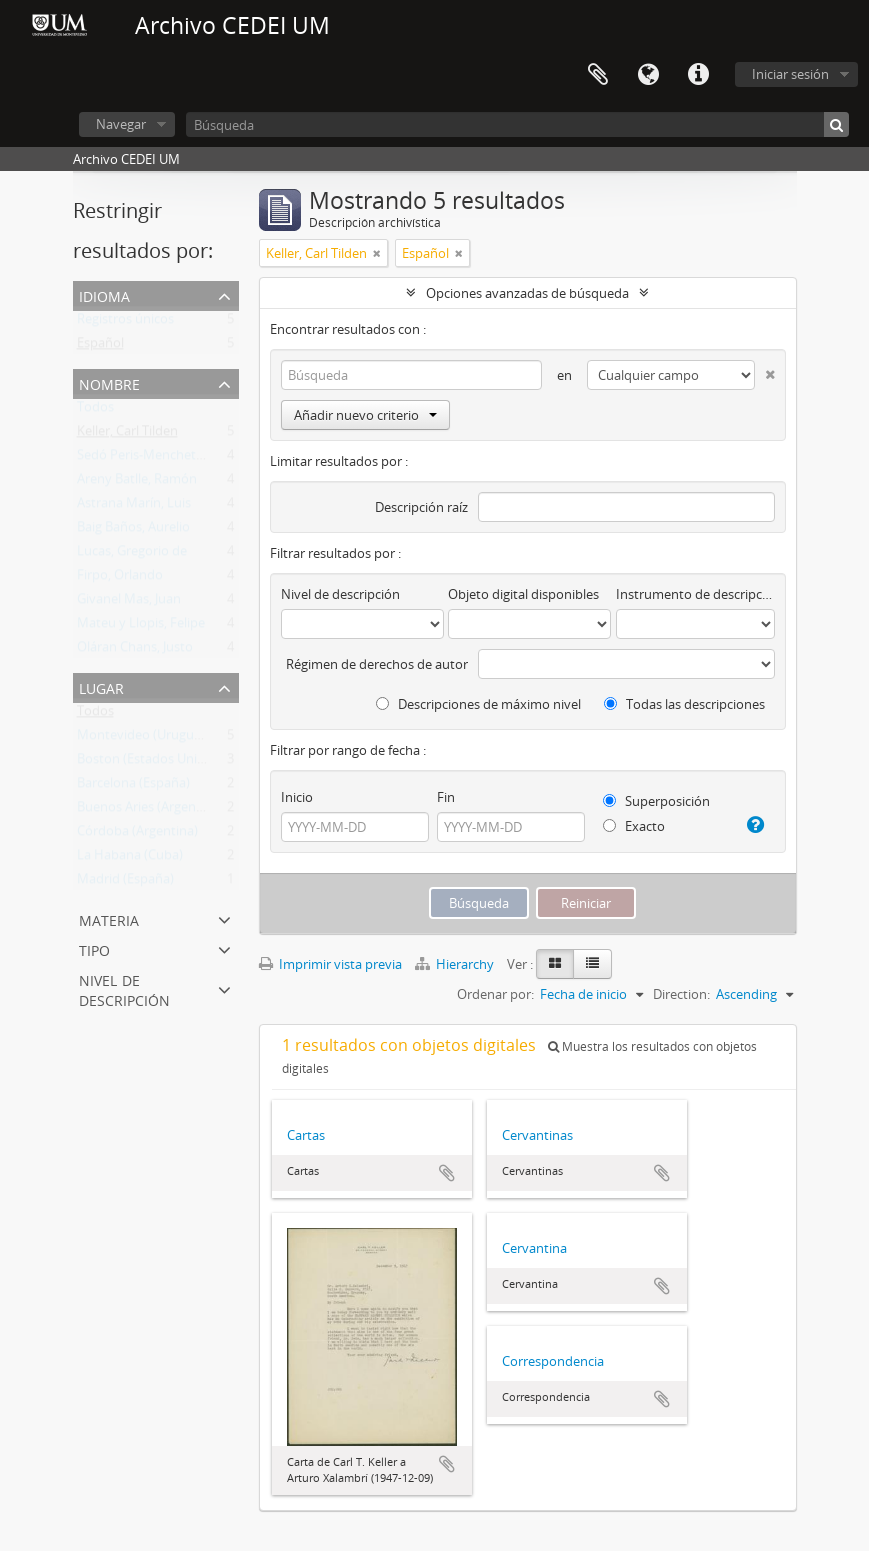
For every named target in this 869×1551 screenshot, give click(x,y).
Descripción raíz (421, 507)
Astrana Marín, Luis (134, 507)
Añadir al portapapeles (447, 1173)
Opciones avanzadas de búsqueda (527, 293)
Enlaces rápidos (698, 75)
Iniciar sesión (790, 74)
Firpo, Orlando (120, 579)
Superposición (656, 801)
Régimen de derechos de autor (377, 664)
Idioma (648, 75)
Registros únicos (125, 323)
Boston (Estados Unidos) (150, 763)
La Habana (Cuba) (130, 859)
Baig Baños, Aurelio (133, 531)
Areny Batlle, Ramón (137, 483)
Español (100, 347)
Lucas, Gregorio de (132, 555)
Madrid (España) (125, 883)
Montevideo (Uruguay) (144, 739)
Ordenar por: (495, 994)
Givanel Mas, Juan (129, 603)
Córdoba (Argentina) (137, 835)
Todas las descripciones (684, 704)
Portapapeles (598, 75)
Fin (446, 797)
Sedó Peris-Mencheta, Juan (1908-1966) (191, 459)
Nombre (109, 382)
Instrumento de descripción (695, 594)
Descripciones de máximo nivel (478, 704)
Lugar (101, 686)
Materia (109, 918)
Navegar (121, 124)
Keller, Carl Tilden (127, 435)
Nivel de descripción (124, 988)
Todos (95, 411)
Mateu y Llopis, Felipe (141, 627)
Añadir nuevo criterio (365, 415)
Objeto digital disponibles (523, 594)
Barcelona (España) (133, 787)
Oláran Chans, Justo (135, 651)
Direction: (681, 994)
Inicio (297, 797)
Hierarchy (456, 964)
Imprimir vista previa (330, 964)
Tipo (94, 948)
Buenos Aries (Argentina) (150, 811)
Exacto (634, 826)
